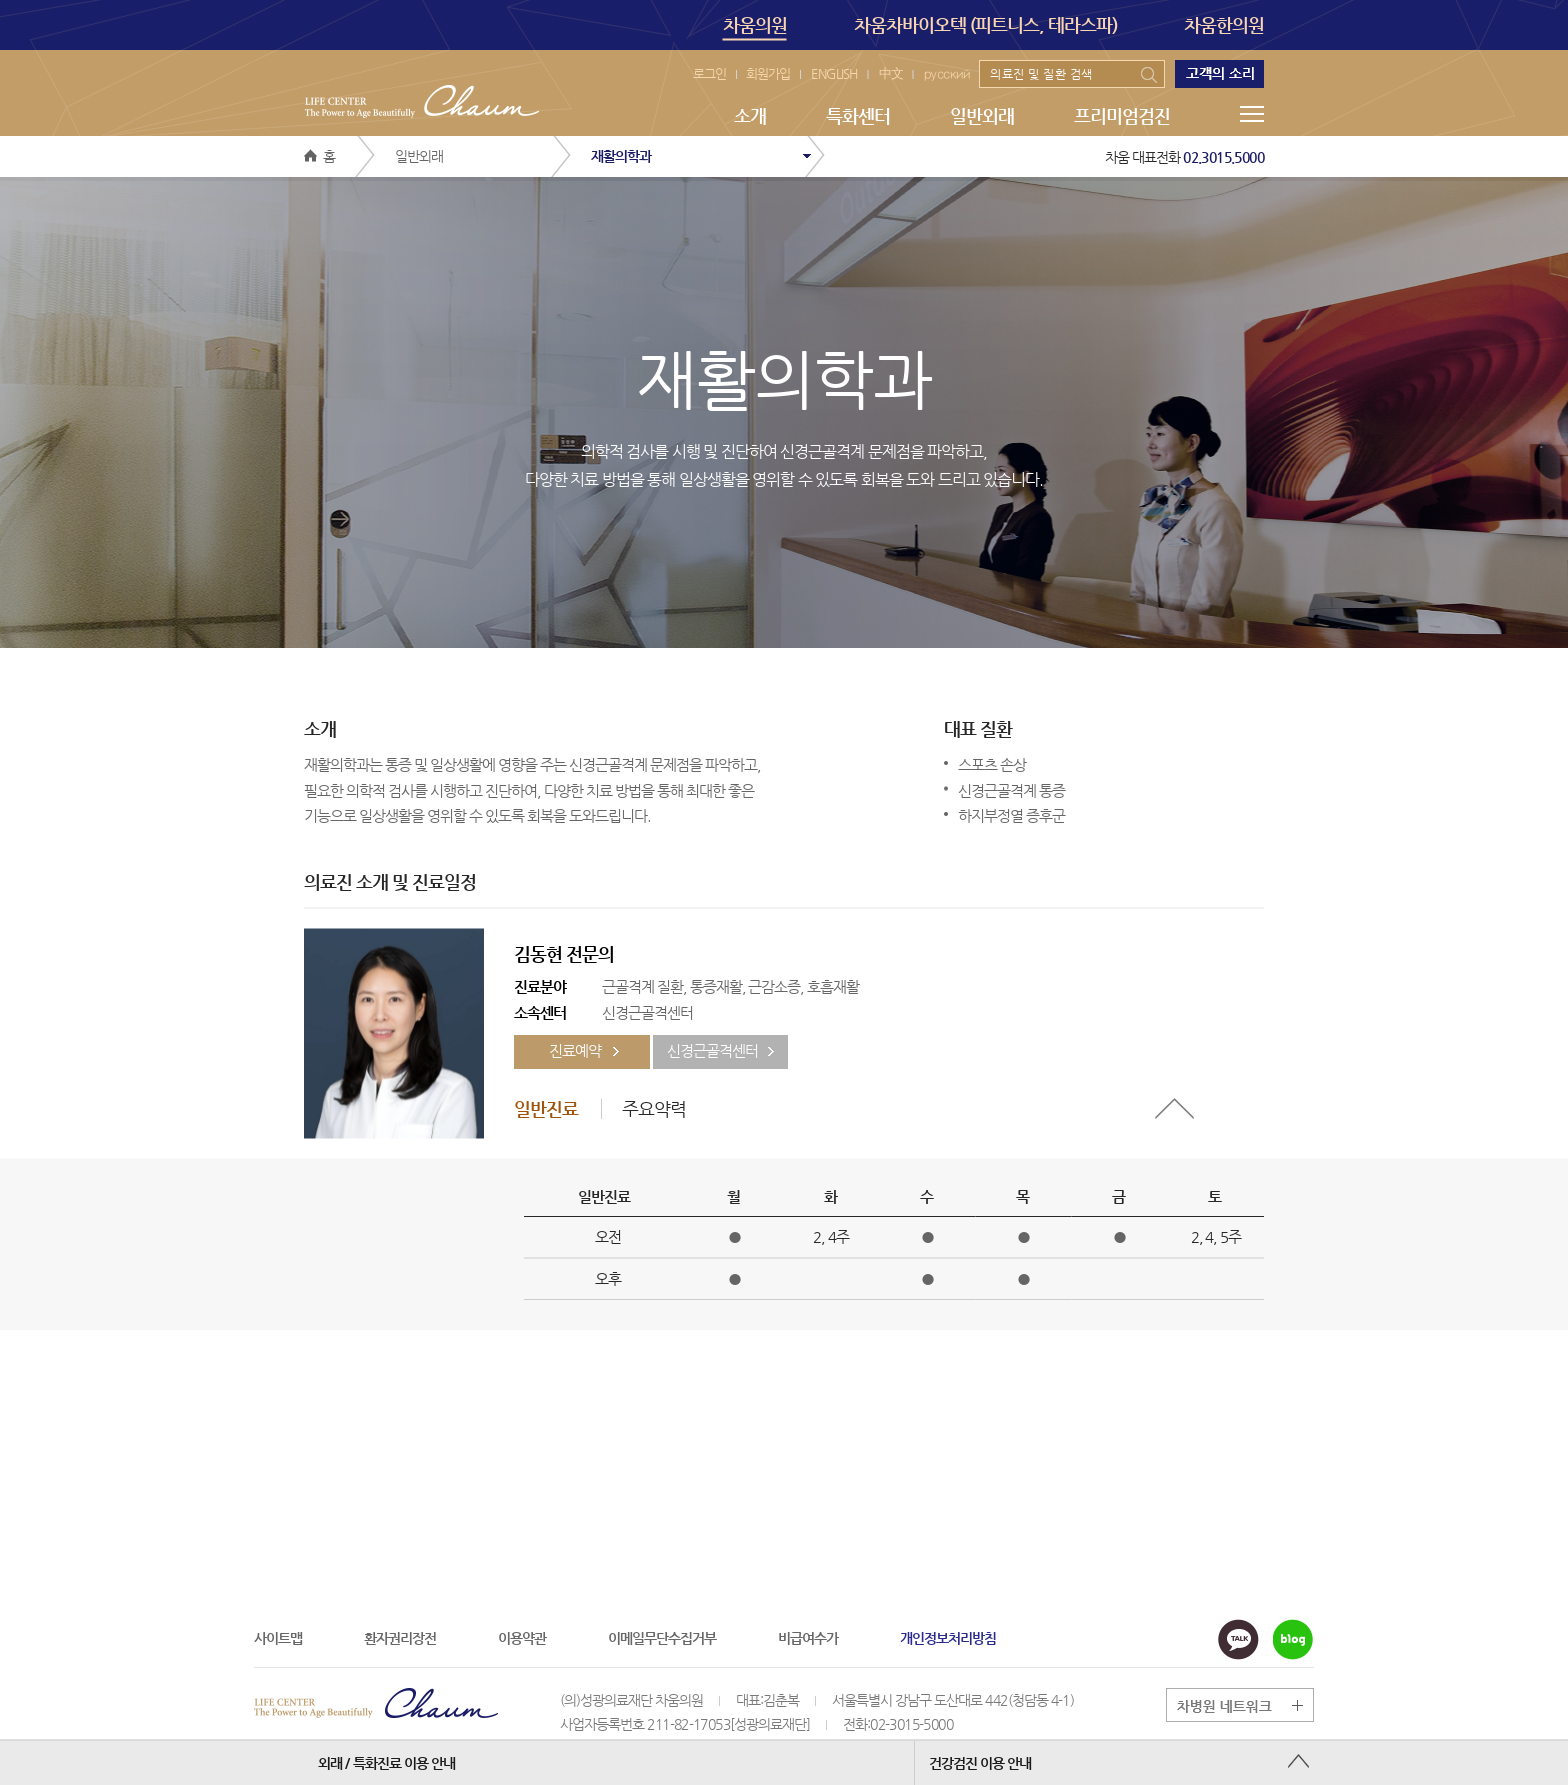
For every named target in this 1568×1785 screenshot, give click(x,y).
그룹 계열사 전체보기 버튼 (1249, 1705)
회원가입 (768, 73)
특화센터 (858, 115)
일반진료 (546, 1108)
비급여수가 (808, 1638)
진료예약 (575, 1051)
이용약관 (522, 1638)
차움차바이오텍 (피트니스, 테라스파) (986, 24)
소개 (750, 115)
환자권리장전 (400, 1638)
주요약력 (654, 1108)
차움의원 (755, 27)
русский (947, 73)
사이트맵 (278, 1638)
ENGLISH (834, 73)
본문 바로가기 (0, 0)
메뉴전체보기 (1252, 114)
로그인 (709, 73)
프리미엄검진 (1122, 115)
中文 (891, 73)
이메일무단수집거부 (662, 1638)
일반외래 (982, 115)
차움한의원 (1224, 24)
